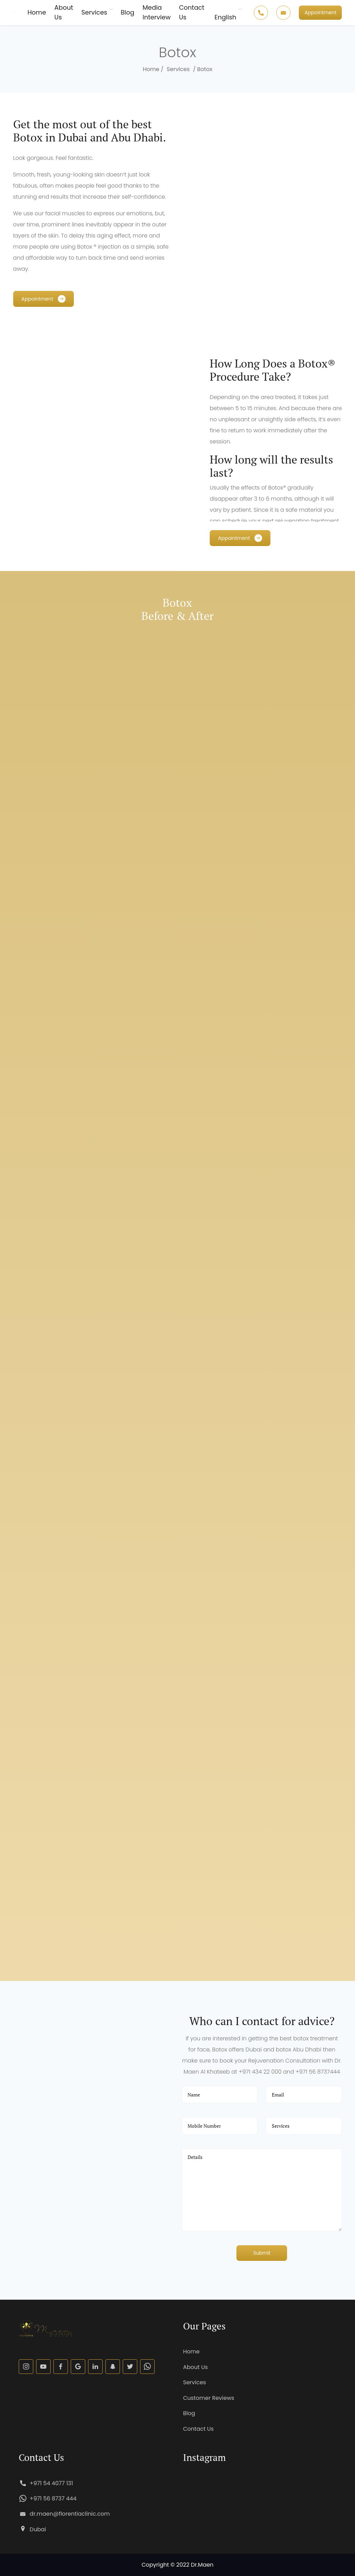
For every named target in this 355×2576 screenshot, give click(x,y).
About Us (63, 12)
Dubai (38, 2529)
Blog (127, 12)
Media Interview (156, 12)
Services (94, 12)
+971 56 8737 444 (53, 2498)
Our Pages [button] (204, 2326)
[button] (320, 13)
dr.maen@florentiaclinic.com (70, 2514)
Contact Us (191, 12)
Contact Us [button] (41, 2457)
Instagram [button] (204, 2457)
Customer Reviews (208, 2398)
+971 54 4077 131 (51, 2483)
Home (36, 12)
